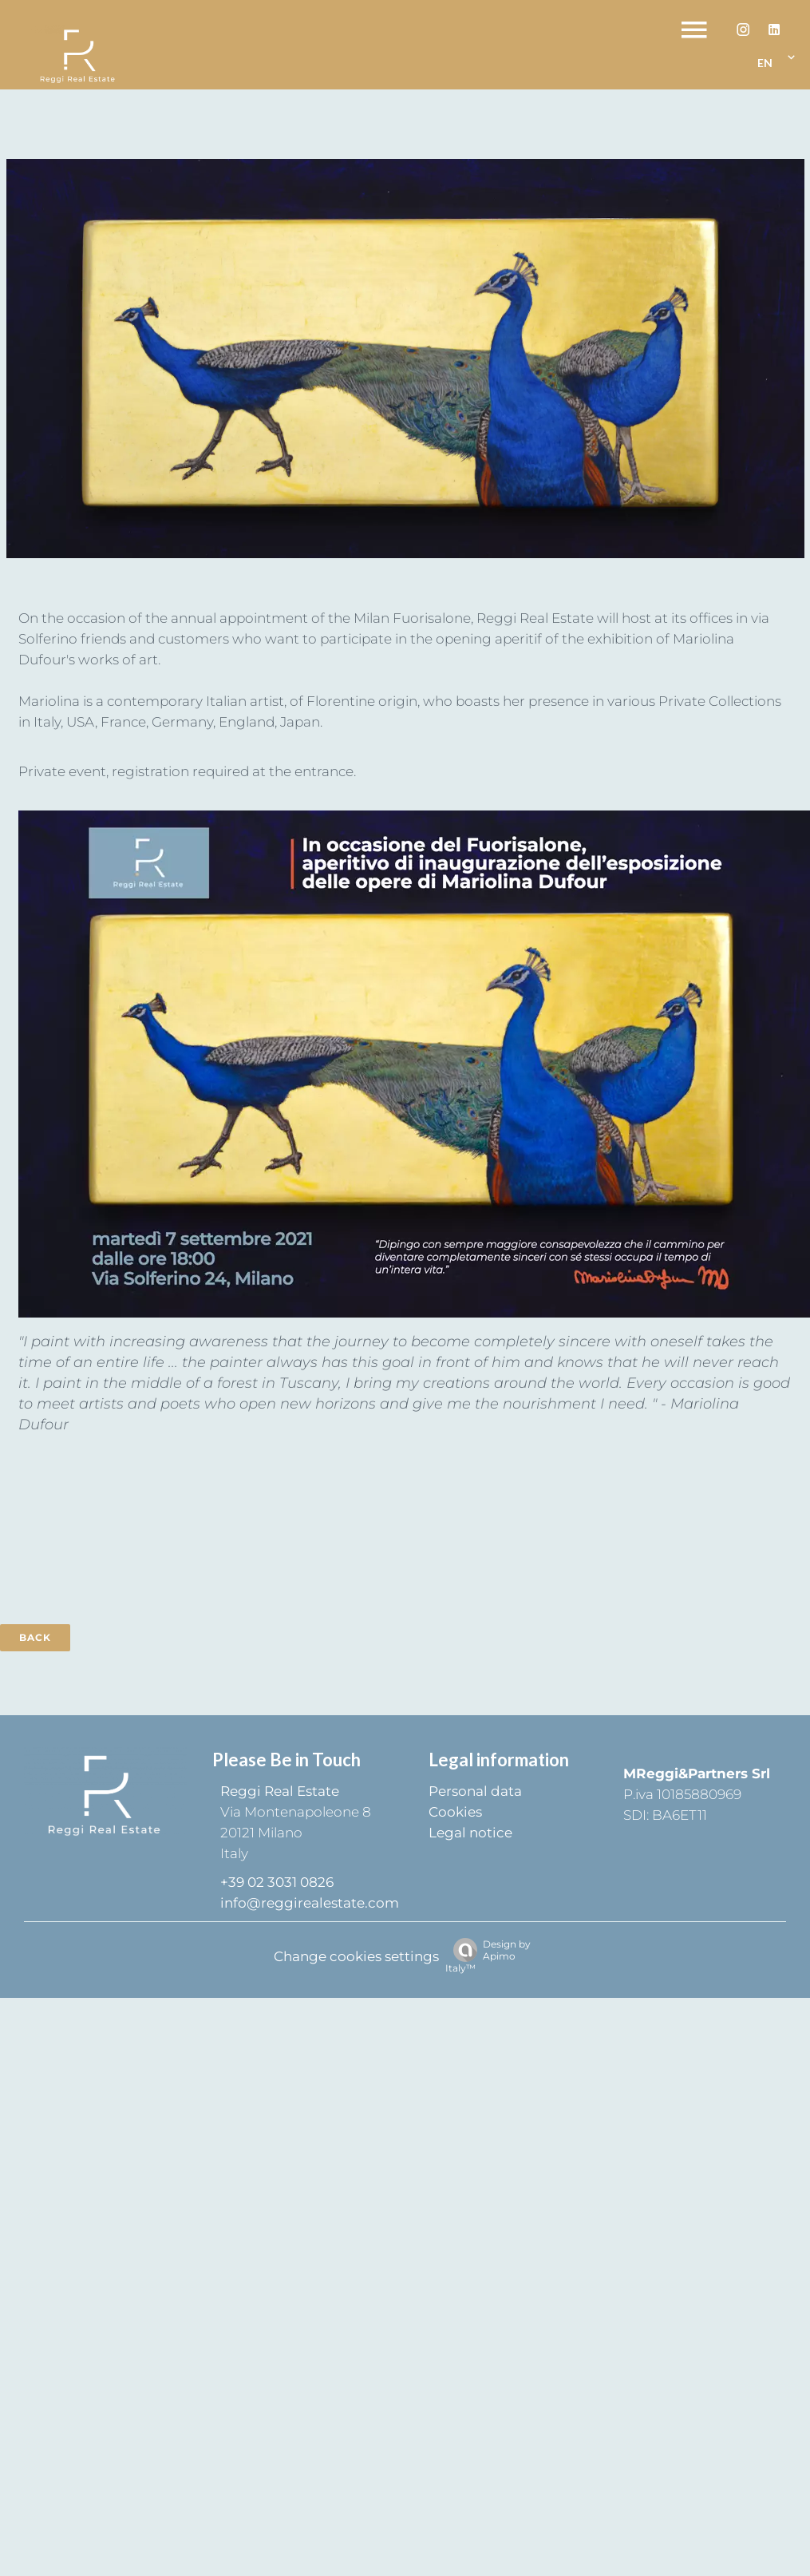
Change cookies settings (356, 1956)
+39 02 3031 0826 (277, 1882)
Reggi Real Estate (279, 1791)
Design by (488, 1956)
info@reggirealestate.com (309, 1903)
